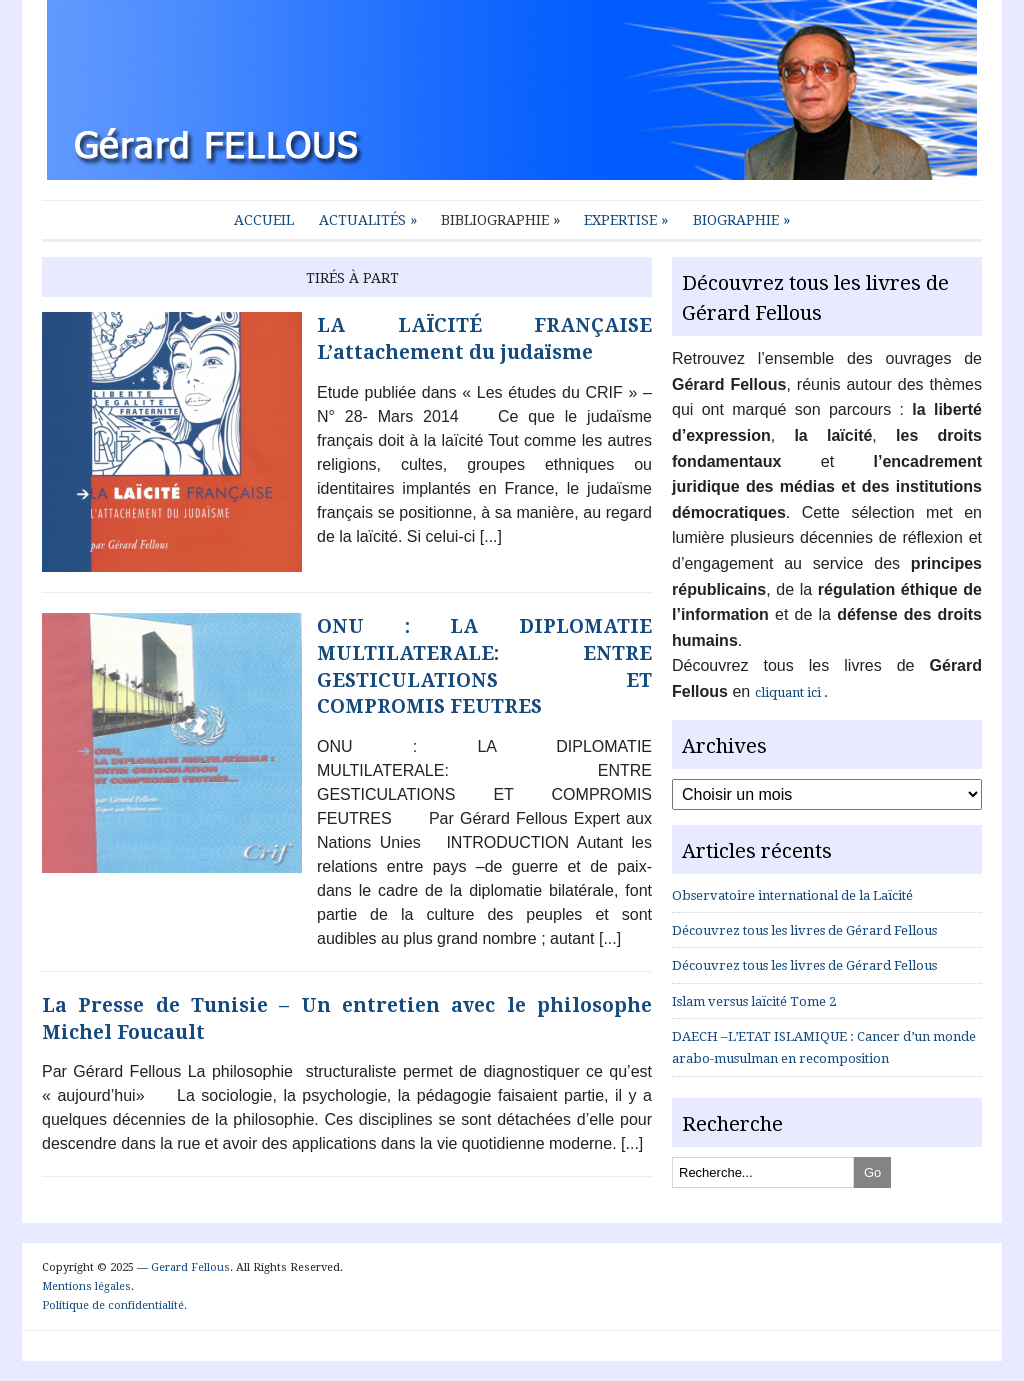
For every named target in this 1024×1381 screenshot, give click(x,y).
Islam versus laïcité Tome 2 (754, 1001)
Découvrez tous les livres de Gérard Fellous (804, 930)
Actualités (368, 220)
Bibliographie (500, 220)
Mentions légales (86, 1286)
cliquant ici (789, 692)
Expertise (626, 220)
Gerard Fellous (190, 1267)
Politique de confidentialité (113, 1305)
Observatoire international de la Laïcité (792, 895)
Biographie (741, 220)
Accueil (264, 220)
